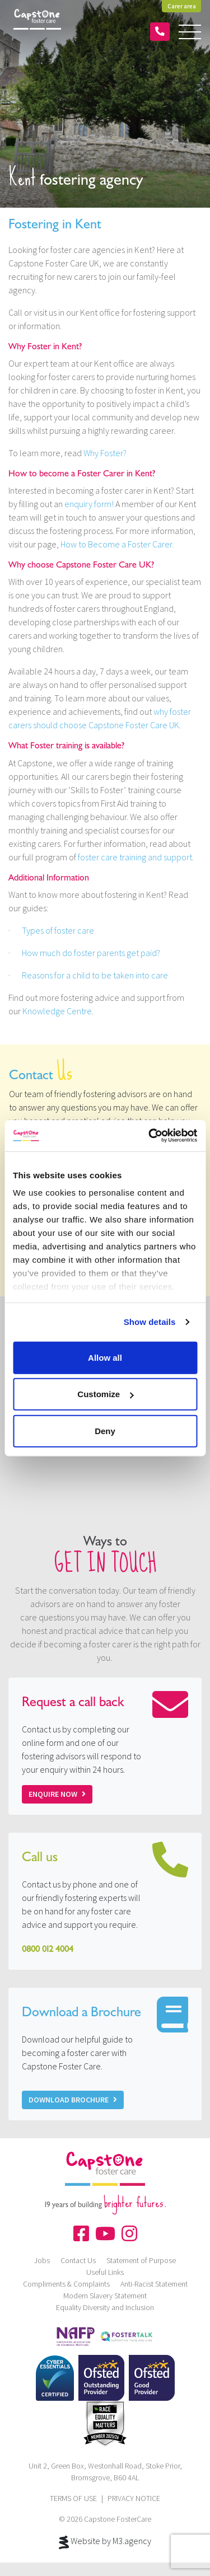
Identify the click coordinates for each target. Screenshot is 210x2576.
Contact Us (78, 2260)
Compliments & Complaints (66, 2284)
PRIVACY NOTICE (134, 2498)
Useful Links (105, 2272)
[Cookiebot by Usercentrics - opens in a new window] (149, 1135)
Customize (105, 1394)
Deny (105, 1430)
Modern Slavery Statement (105, 2296)
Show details (150, 1322)
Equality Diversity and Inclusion (105, 2307)
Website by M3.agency (105, 2542)
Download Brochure (73, 2100)
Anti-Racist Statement (154, 2284)
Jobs (42, 2260)
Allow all (105, 1357)
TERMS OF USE (73, 2498)
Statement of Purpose (141, 2260)
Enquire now (57, 1794)
